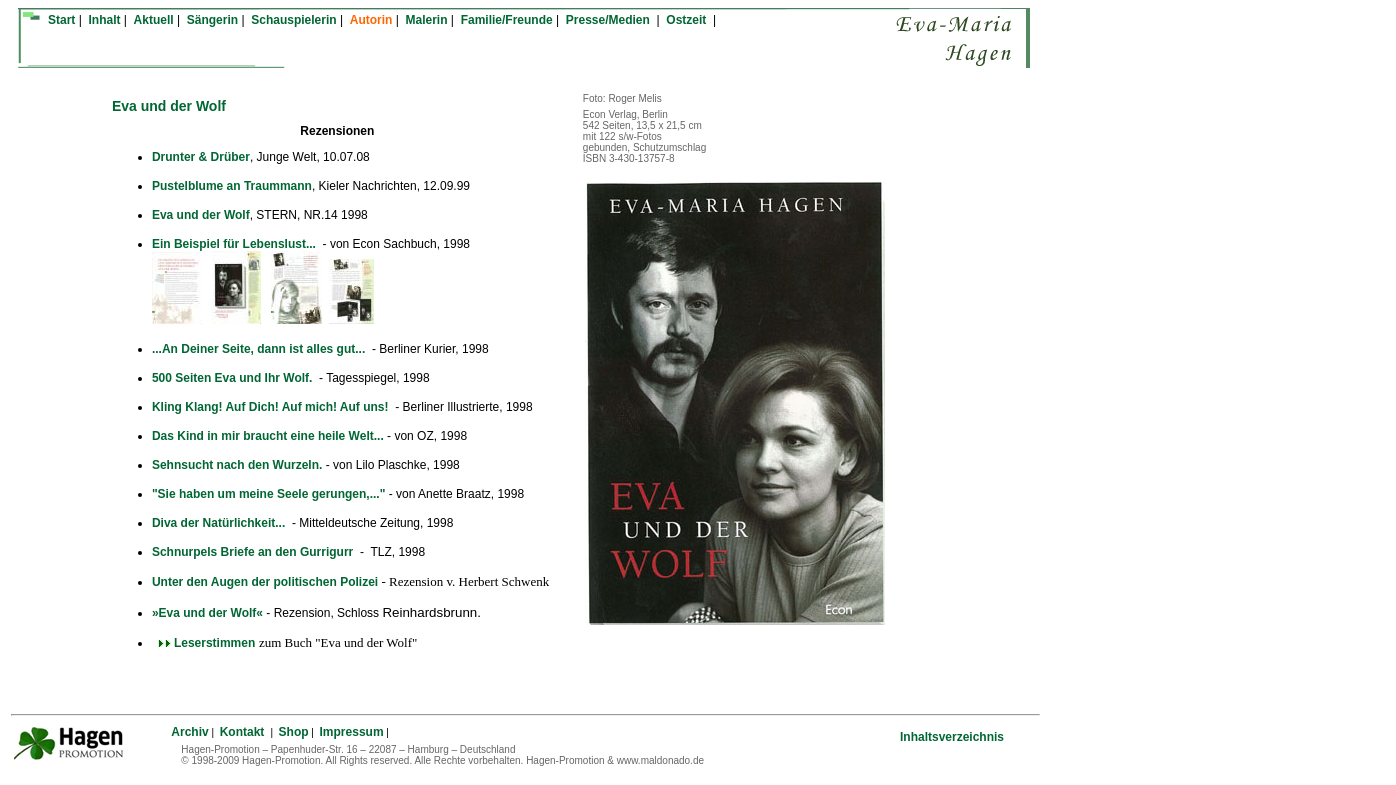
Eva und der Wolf (201, 215)
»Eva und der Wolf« (207, 613)
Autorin (371, 20)
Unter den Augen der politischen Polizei (265, 582)
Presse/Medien (609, 20)
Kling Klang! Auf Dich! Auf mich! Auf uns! (272, 407)
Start (61, 20)
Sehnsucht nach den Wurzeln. (237, 465)
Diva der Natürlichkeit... (220, 523)
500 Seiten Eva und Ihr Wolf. (234, 378)
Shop (294, 732)
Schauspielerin (293, 20)
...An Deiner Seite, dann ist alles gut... (260, 349)
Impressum (352, 732)
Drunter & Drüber (201, 157)
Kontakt (244, 732)
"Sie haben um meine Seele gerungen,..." (270, 494)
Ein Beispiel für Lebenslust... (234, 244)
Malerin (427, 20)
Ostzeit (687, 20)
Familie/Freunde (507, 20)
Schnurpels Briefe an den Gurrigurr (254, 552)
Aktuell (154, 20)
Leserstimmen (203, 643)
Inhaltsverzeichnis (952, 737)
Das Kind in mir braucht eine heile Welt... (268, 436)
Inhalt (104, 20)
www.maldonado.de (660, 760)
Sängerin (212, 20)
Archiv (189, 732)
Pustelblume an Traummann (232, 186)
